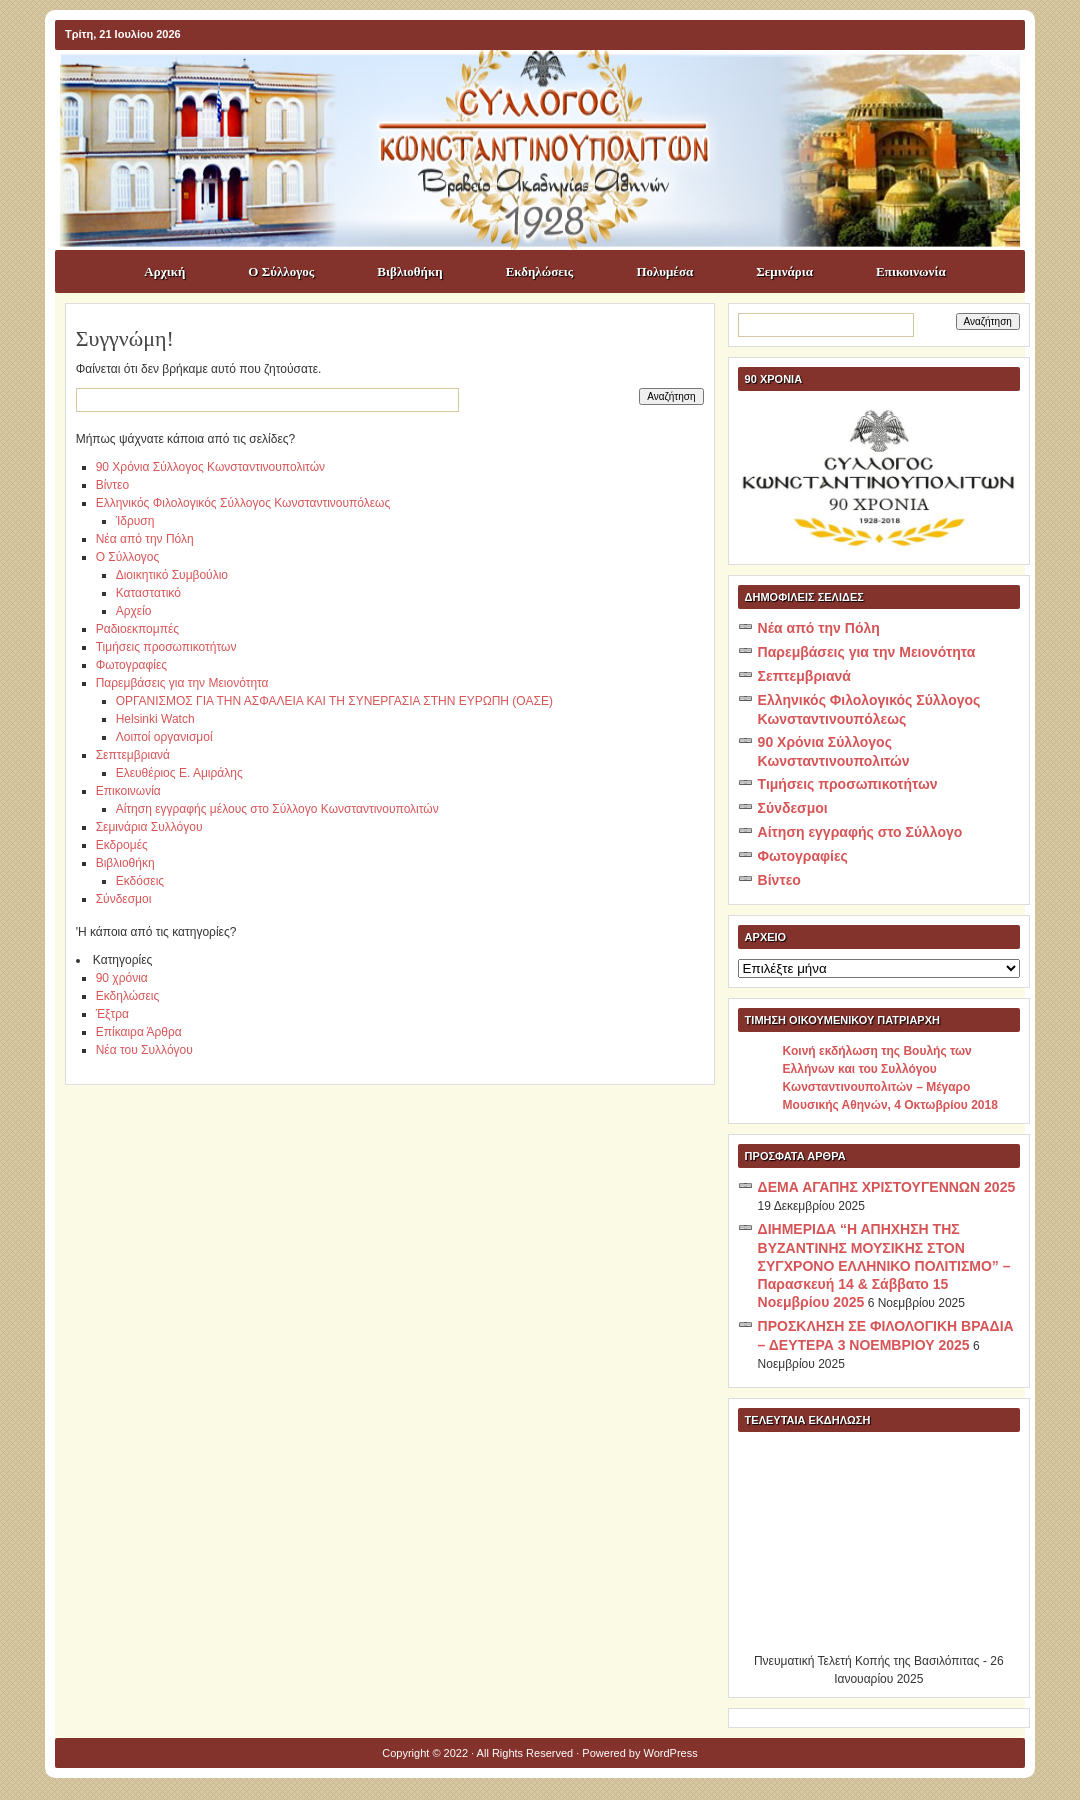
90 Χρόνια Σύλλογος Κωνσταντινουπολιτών (210, 467)
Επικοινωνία (911, 271)
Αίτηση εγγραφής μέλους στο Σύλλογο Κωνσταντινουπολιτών (277, 809)
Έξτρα (112, 1014)
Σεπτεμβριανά (133, 755)
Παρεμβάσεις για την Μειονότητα (182, 683)
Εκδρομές (122, 845)
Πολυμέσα (664, 271)
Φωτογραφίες (131, 665)
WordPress (671, 1753)
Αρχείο (134, 611)
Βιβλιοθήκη (409, 271)
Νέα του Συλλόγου (144, 1050)
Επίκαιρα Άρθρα (139, 1032)
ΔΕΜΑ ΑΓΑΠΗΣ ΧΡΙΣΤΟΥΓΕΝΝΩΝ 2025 (887, 1187)
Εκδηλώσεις (540, 271)
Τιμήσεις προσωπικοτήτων (166, 647)
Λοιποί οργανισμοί (164, 737)
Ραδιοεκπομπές (137, 629)
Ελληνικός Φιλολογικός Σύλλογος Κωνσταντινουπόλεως (243, 503)
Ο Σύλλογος (281, 271)
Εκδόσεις (140, 881)
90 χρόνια (122, 978)
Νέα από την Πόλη (145, 539)
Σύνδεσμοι (124, 899)
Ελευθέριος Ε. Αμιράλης (179, 773)
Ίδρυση (135, 521)
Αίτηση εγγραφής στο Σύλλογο (860, 832)
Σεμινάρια (784, 271)
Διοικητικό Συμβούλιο (172, 575)
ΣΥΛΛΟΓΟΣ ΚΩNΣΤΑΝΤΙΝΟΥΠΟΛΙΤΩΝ (550, 86)
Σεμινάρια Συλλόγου (149, 827)
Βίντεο (112, 485)
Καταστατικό (148, 593)
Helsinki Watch (155, 719)
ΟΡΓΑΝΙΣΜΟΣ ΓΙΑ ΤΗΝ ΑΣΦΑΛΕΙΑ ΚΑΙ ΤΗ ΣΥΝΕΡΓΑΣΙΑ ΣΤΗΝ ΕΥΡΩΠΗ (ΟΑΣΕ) (334, 701)
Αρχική (164, 271)
